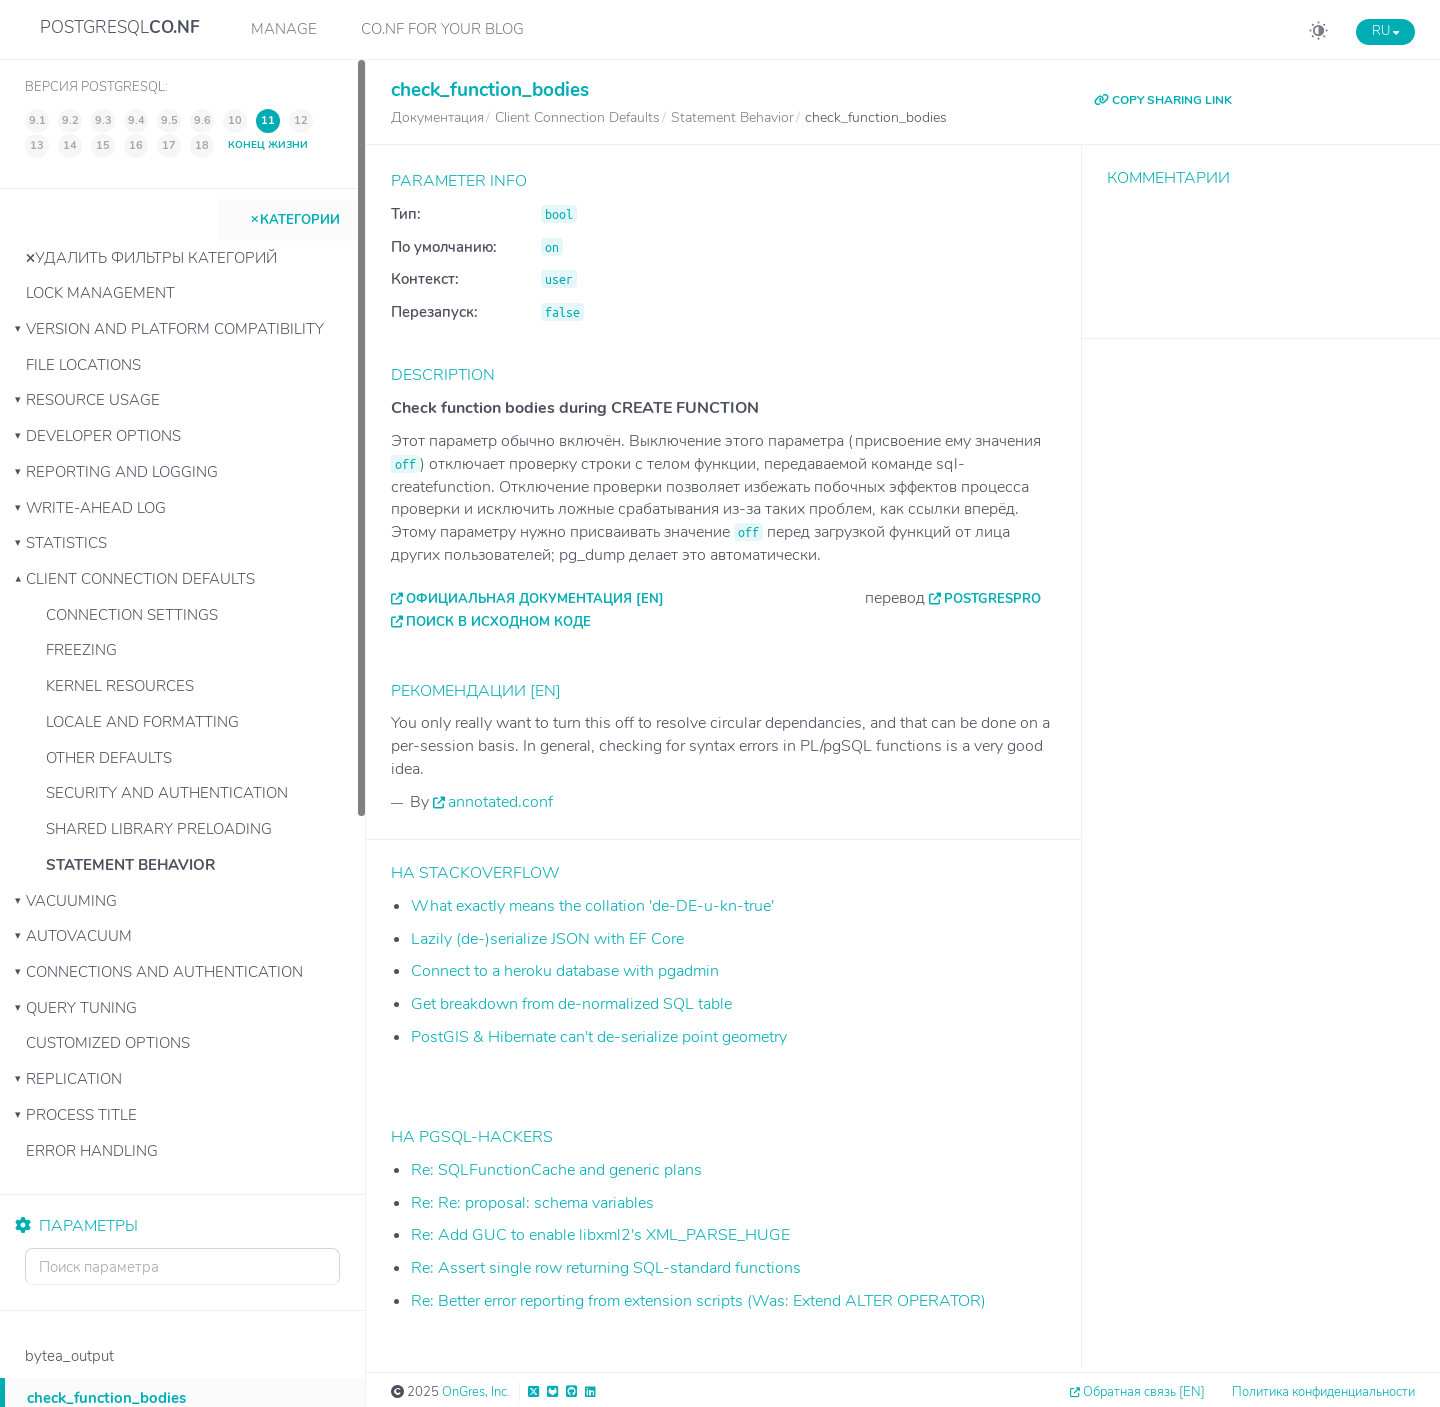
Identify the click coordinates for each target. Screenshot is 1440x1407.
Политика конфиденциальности (1323, 1392)
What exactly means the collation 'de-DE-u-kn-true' (592, 906)
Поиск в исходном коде (498, 622)
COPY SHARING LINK (1163, 100)
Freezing (81, 650)
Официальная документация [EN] (535, 599)
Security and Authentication (167, 793)
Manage (284, 29)
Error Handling (92, 1151)
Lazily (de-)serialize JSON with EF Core (547, 939)
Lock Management (100, 293)
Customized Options (108, 1043)
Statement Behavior (130, 865)
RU (1385, 31)
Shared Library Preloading (159, 829)
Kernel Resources (120, 686)
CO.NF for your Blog (442, 29)
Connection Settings (132, 615)
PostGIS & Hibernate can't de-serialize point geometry (599, 1037)
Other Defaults (109, 758)
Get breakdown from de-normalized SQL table (571, 1004)
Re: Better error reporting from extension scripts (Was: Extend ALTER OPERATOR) (698, 1301)
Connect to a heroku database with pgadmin (565, 971)
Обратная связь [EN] (1144, 1392)
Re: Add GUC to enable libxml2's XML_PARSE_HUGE (600, 1235)
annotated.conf (500, 802)
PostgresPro (992, 599)
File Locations (83, 365)
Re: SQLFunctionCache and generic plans (556, 1170)
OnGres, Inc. (476, 1392)
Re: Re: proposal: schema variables (532, 1203)
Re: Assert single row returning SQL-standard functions (606, 1268)
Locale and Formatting (142, 722)
